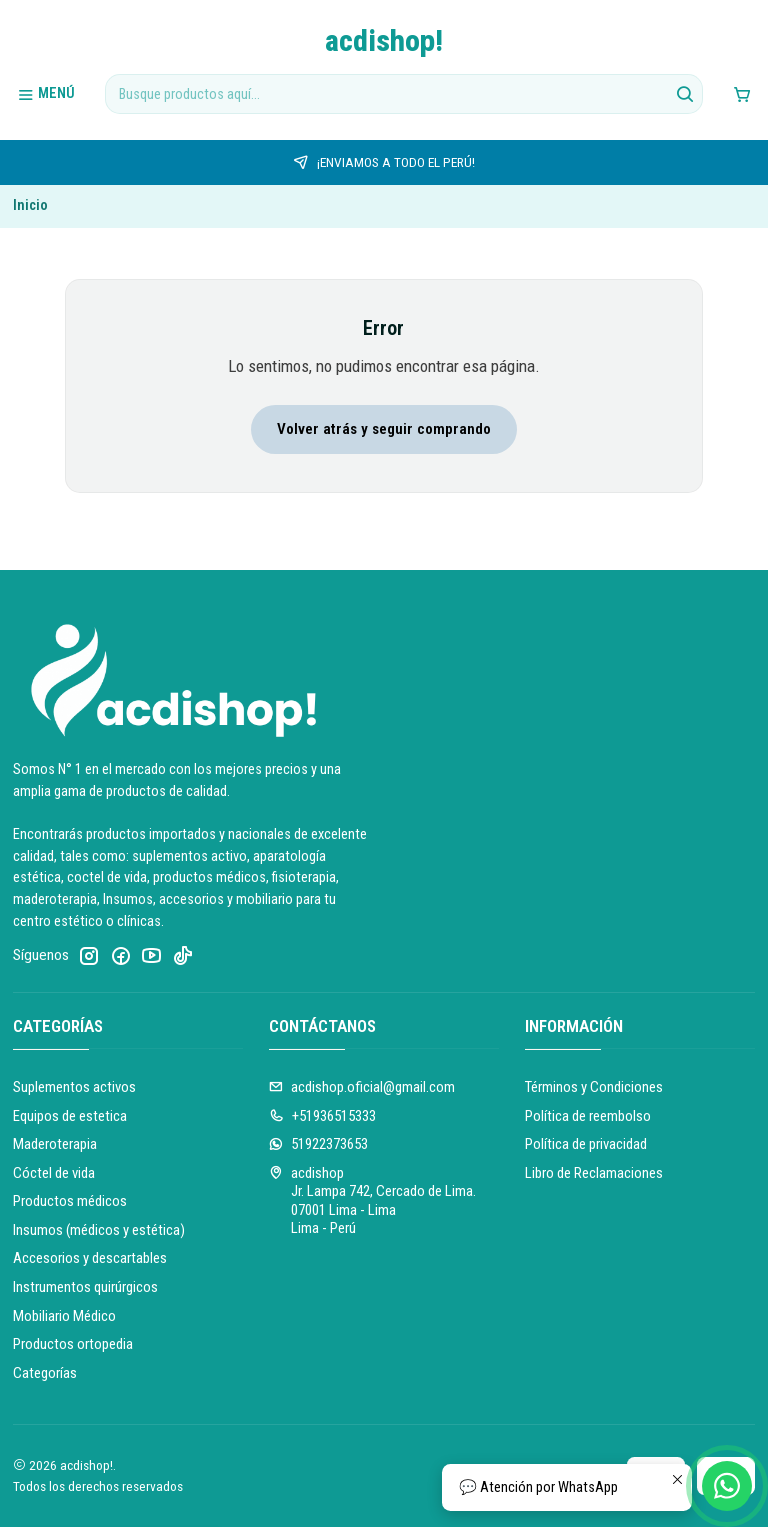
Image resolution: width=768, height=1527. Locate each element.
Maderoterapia (55, 1144)
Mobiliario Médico (64, 1316)
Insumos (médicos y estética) (99, 1230)
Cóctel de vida (54, 1173)
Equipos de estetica (70, 1116)
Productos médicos (70, 1201)
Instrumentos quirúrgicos (85, 1287)
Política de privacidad (586, 1144)
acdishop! (384, 41)
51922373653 (319, 1144)
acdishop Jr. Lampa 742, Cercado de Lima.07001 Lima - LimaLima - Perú (373, 1201)
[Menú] (46, 94)
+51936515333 (323, 1116)
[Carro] (741, 94)
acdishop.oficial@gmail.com (362, 1087)
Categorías (45, 1373)
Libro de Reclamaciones (594, 1173)
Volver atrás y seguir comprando (384, 429)
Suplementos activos (74, 1087)
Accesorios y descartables (90, 1258)
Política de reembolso (588, 1116)
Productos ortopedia (73, 1344)
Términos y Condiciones (594, 1087)
